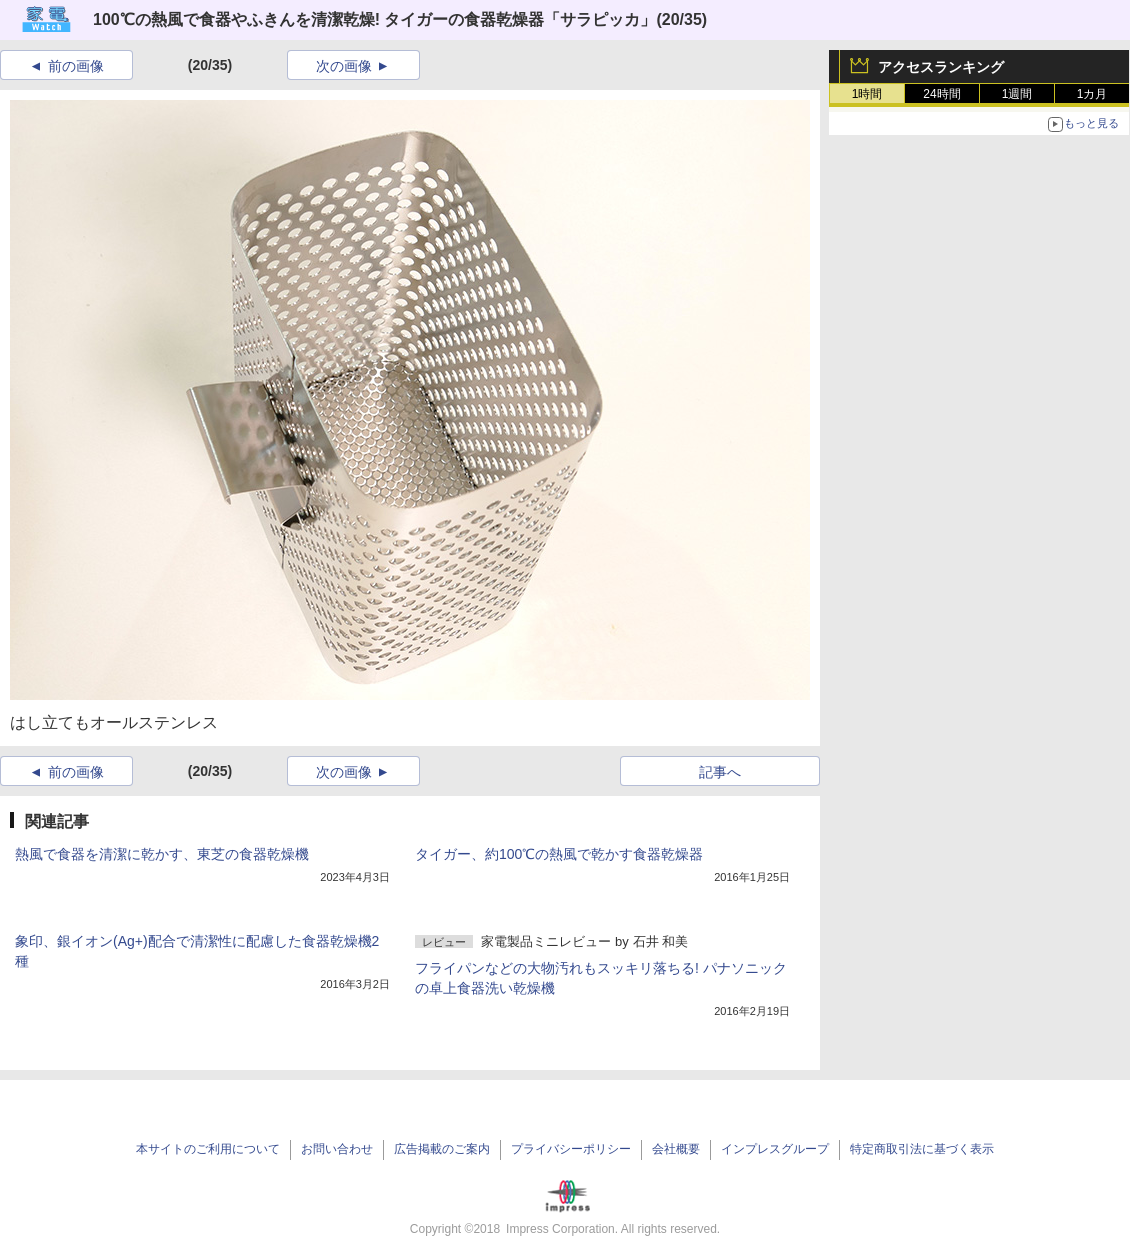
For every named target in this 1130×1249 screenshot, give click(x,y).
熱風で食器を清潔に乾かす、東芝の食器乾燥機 (162, 854)
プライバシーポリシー (571, 1149)
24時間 (941, 94)
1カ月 (1092, 94)
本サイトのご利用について (208, 1149)
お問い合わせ (337, 1149)
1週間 (1017, 94)
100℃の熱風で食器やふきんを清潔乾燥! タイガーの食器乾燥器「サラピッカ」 (374, 19)
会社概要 (676, 1149)
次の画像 (344, 66)
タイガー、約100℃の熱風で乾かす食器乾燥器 (559, 854)
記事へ (720, 772)
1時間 (867, 94)
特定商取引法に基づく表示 (922, 1149)
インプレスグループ (775, 1149)
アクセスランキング (941, 67)
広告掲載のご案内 (442, 1149)
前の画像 (76, 66)
